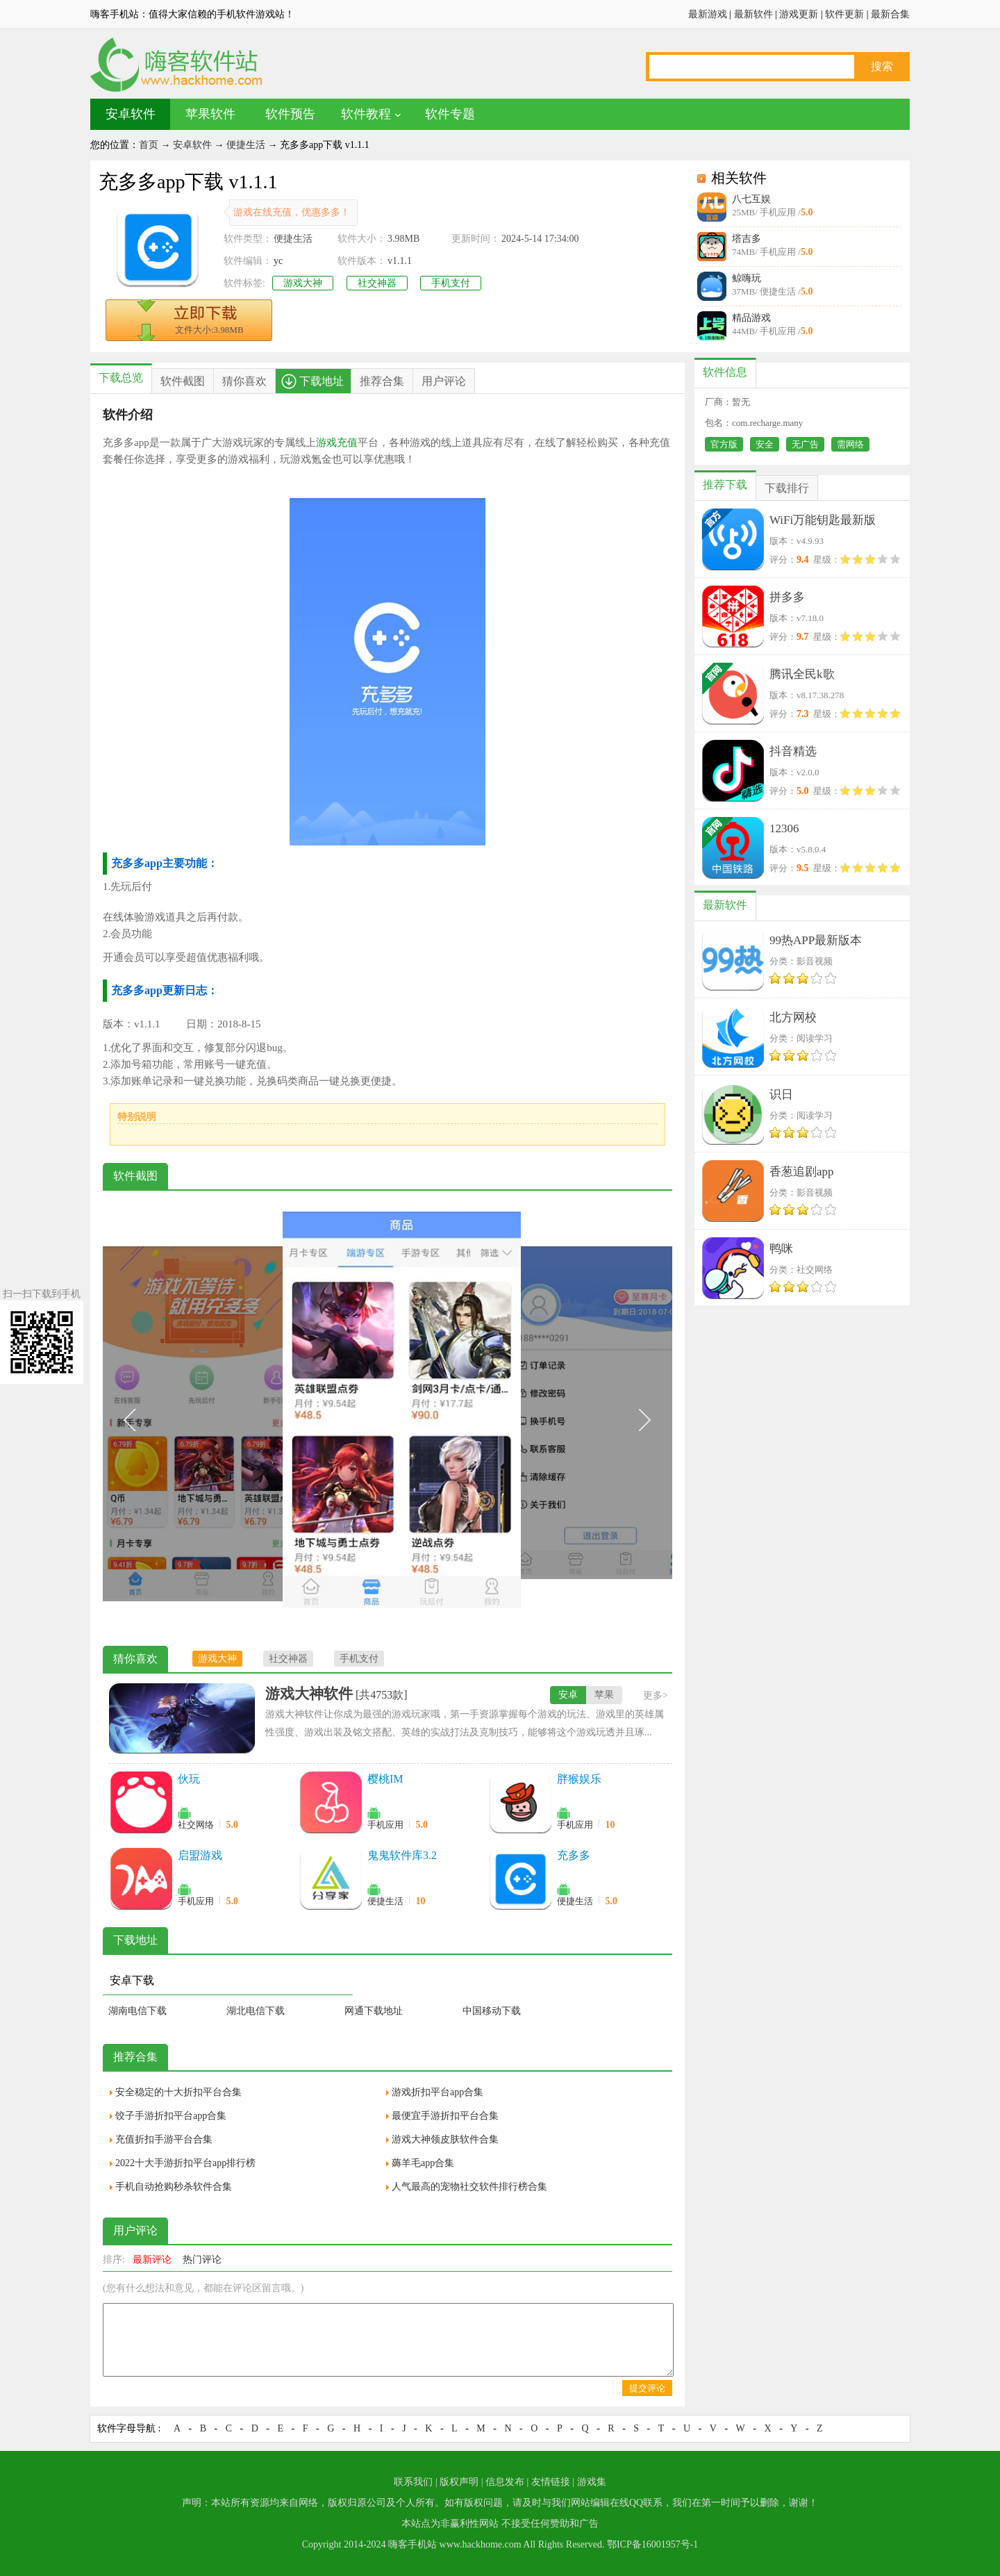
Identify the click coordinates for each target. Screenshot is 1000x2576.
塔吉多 (746, 238)
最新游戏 (707, 14)
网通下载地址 (373, 2011)
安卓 (568, 1695)
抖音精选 (793, 751)
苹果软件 (210, 114)
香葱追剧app (801, 1171)
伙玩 (189, 1779)
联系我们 (413, 2482)
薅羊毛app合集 (423, 2163)
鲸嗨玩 (746, 278)
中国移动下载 (491, 2011)
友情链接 (550, 2482)
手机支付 (450, 283)
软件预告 (290, 114)
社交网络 (196, 1824)
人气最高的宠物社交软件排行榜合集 (469, 2186)
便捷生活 (245, 145)
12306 (784, 828)
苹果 (604, 1695)
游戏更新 (798, 14)
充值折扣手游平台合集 (163, 2139)
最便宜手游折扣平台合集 (445, 2116)
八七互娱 (751, 199)
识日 (781, 1094)
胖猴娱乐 (579, 1779)
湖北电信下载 (255, 2011)
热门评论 (202, 2259)
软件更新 (844, 14)
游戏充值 (337, 442)
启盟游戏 (200, 1855)
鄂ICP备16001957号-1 (652, 2544)
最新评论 (152, 2259)
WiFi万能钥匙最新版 (822, 520)
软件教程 (366, 114)
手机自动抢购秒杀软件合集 (173, 2186)
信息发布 (504, 2482)
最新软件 (753, 14)
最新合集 (890, 14)
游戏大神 (302, 283)
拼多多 (787, 597)
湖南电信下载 (137, 2011)
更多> (655, 1695)
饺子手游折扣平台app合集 (170, 2116)
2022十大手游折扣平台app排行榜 (185, 2163)
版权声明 (459, 2482)
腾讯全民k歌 (802, 674)
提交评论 (647, 2388)
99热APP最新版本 (815, 940)
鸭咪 (781, 1248)
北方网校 (793, 1017)
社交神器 (377, 283)
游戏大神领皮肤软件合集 (445, 2139)
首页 (148, 145)
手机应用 (385, 1824)
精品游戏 (751, 318)
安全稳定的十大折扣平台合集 (178, 2092)
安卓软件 (131, 114)
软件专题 (450, 114)
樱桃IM (385, 1779)
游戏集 (591, 2482)
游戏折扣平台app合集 (437, 2092)
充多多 (573, 1855)
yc (278, 261)
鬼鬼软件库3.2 (402, 1855)
